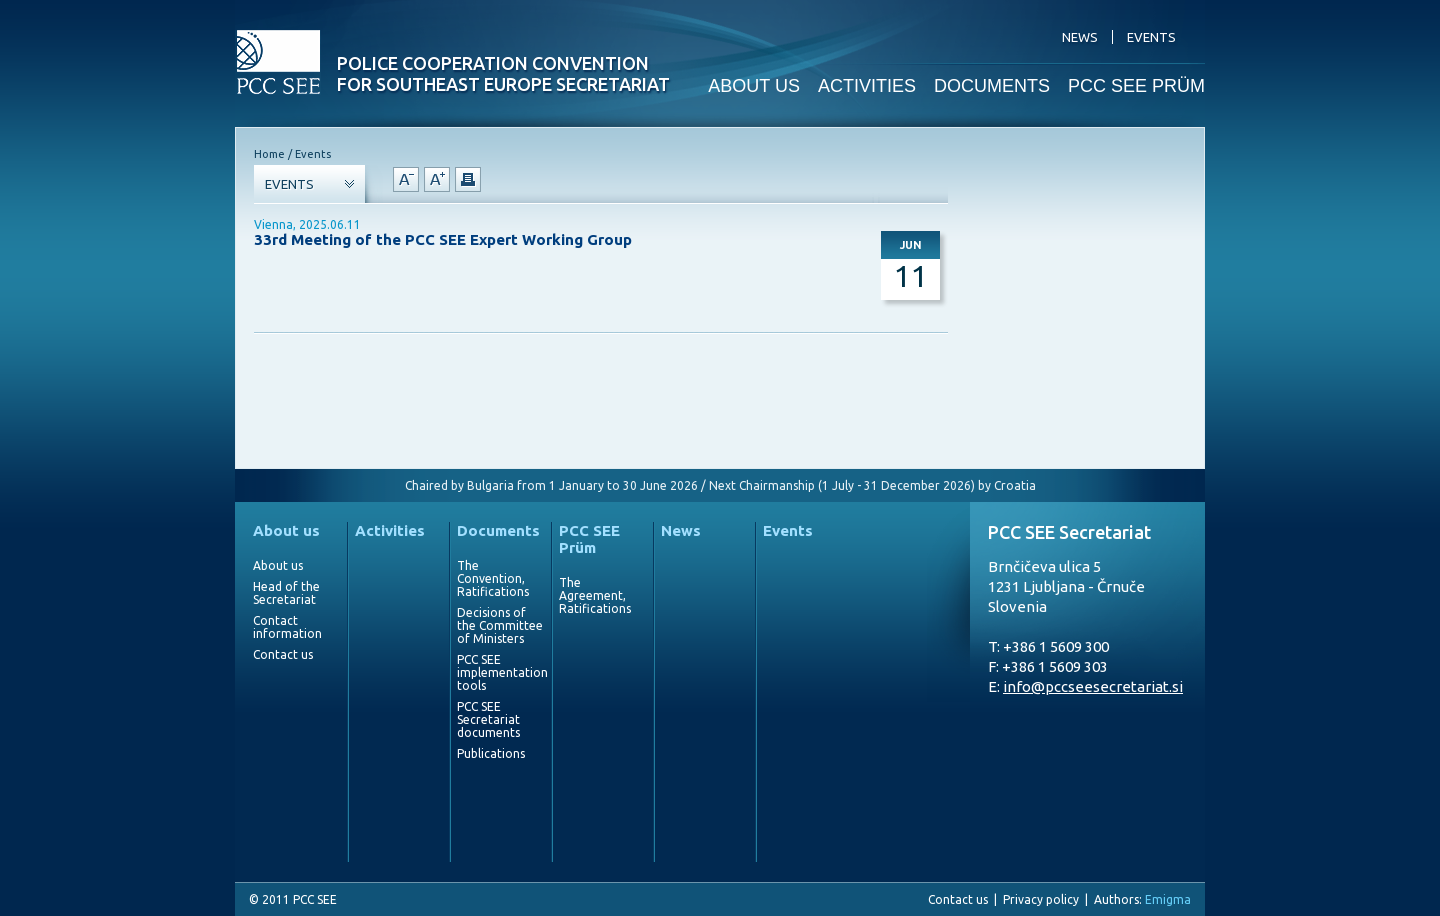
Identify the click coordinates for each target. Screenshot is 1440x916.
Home (269, 154)
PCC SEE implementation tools (500, 672)
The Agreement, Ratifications (595, 595)
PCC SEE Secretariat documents (488, 719)
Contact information (287, 627)
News (681, 530)
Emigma (1168, 899)
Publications (491, 753)
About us (286, 530)
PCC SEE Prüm (589, 539)
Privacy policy (1041, 899)
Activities (390, 530)
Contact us (283, 654)
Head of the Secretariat (286, 593)
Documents (498, 530)
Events (788, 530)
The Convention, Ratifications (493, 578)
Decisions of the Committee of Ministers (500, 625)
